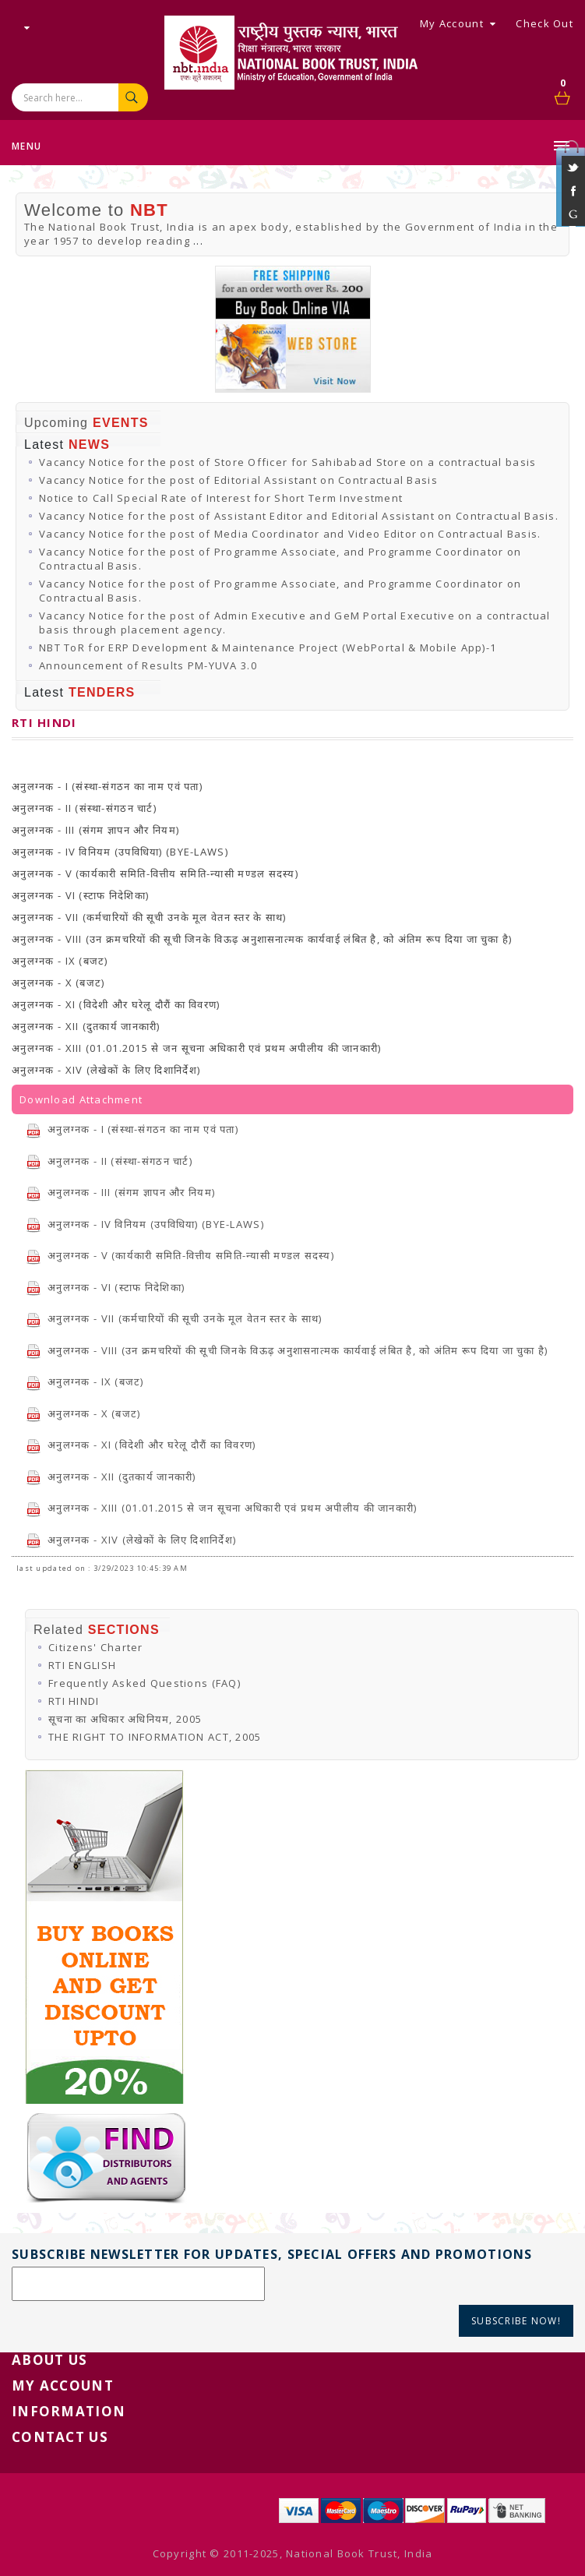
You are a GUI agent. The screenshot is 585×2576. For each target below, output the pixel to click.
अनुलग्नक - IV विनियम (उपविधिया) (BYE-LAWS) (145, 1224)
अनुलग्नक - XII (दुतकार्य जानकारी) (111, 1477)
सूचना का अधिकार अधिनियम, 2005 (125, 1719)
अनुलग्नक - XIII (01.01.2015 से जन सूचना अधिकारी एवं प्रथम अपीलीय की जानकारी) (222, 1508)
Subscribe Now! (516, 2320)
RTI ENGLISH (82, 1665)
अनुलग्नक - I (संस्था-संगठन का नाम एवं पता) (132, 1129)
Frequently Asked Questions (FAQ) (144, 1683)
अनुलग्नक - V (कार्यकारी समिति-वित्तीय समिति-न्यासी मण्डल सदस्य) (180, 1255)
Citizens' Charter (95, 1647)
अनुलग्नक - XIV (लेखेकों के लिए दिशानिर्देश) (131, 1540)
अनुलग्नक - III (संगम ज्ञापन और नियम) (120, 1192)
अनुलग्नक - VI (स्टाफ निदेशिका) (105, 1287)
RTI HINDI (74, 1701)
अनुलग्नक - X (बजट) (83, 1413)
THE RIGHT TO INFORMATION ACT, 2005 (155, 1737)
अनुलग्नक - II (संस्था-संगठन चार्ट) (109, 1161)
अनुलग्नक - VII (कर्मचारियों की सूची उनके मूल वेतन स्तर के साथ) (174, 1318)
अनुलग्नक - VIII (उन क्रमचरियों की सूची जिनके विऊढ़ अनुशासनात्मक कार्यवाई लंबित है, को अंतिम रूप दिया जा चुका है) (287, 1350)
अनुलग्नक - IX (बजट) (85, 1381)
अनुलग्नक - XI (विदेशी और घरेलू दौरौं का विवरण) (141, 1445)
